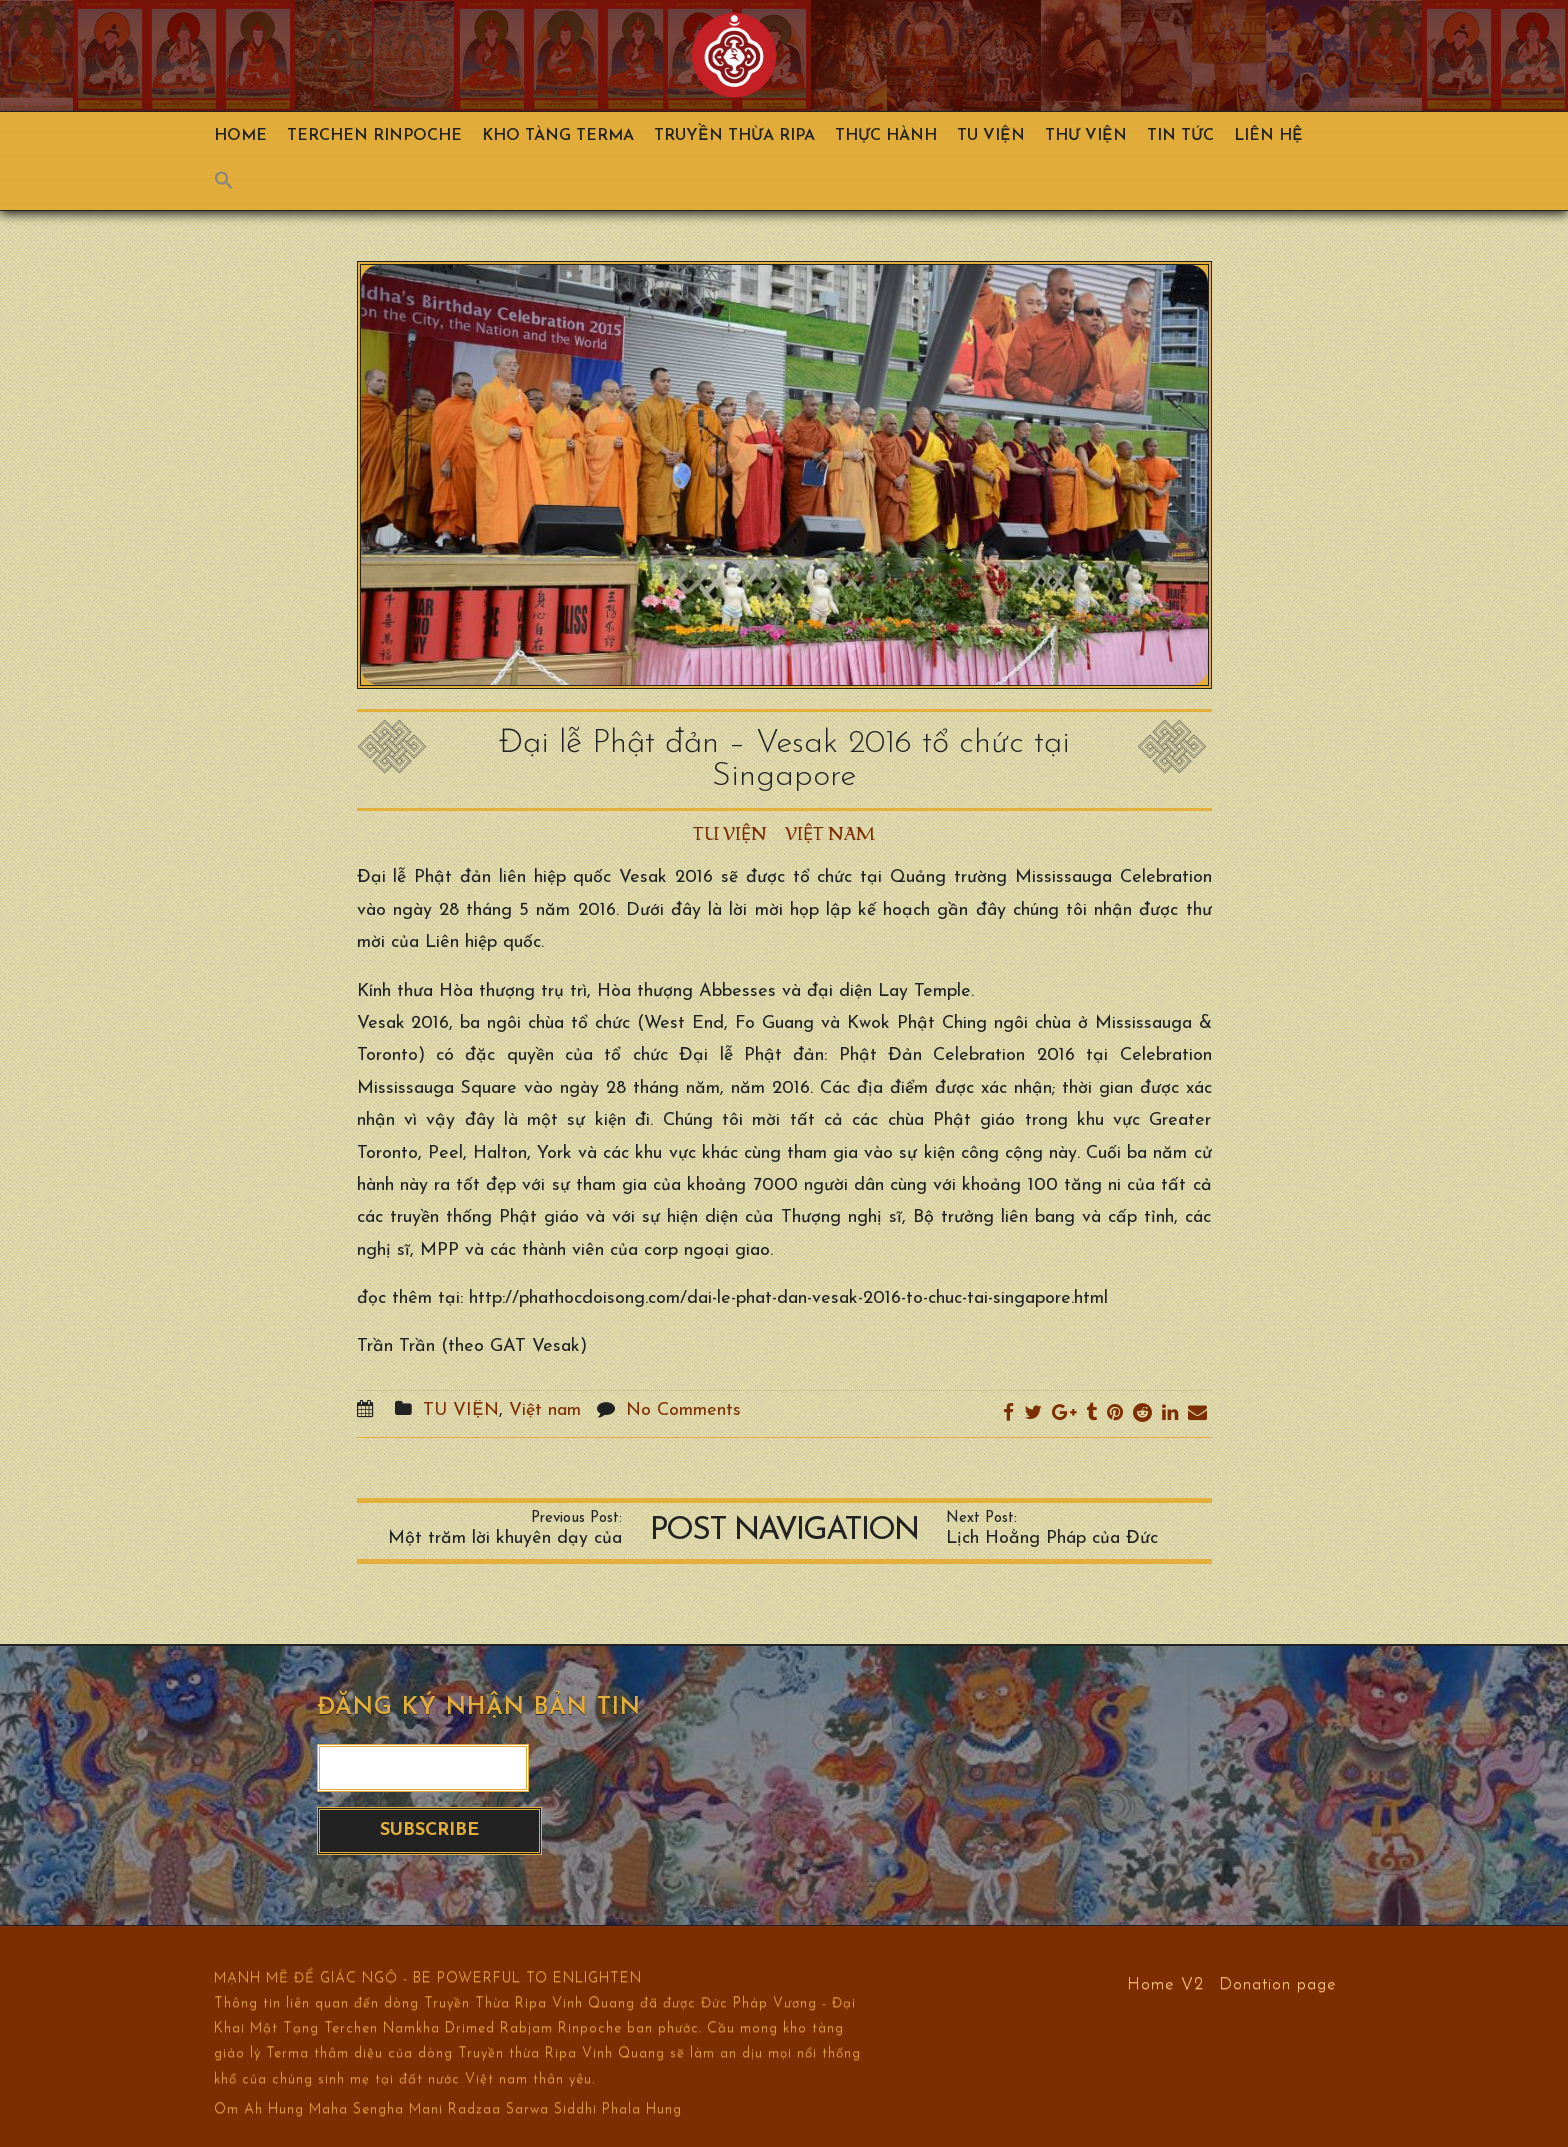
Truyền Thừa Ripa (734, 136)
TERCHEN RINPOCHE (374, 136)
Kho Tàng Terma (558, 136)
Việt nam (830, 834)
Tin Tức (1180, 136)
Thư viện (1086, 136)
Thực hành (886, 136)
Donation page (1278, 1983)
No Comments (683, 1410)
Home (240, 136)
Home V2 (1165, 1983)
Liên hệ (1268, 136)
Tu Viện (991, 136)
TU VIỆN (730, 834)
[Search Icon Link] (234, 185)
